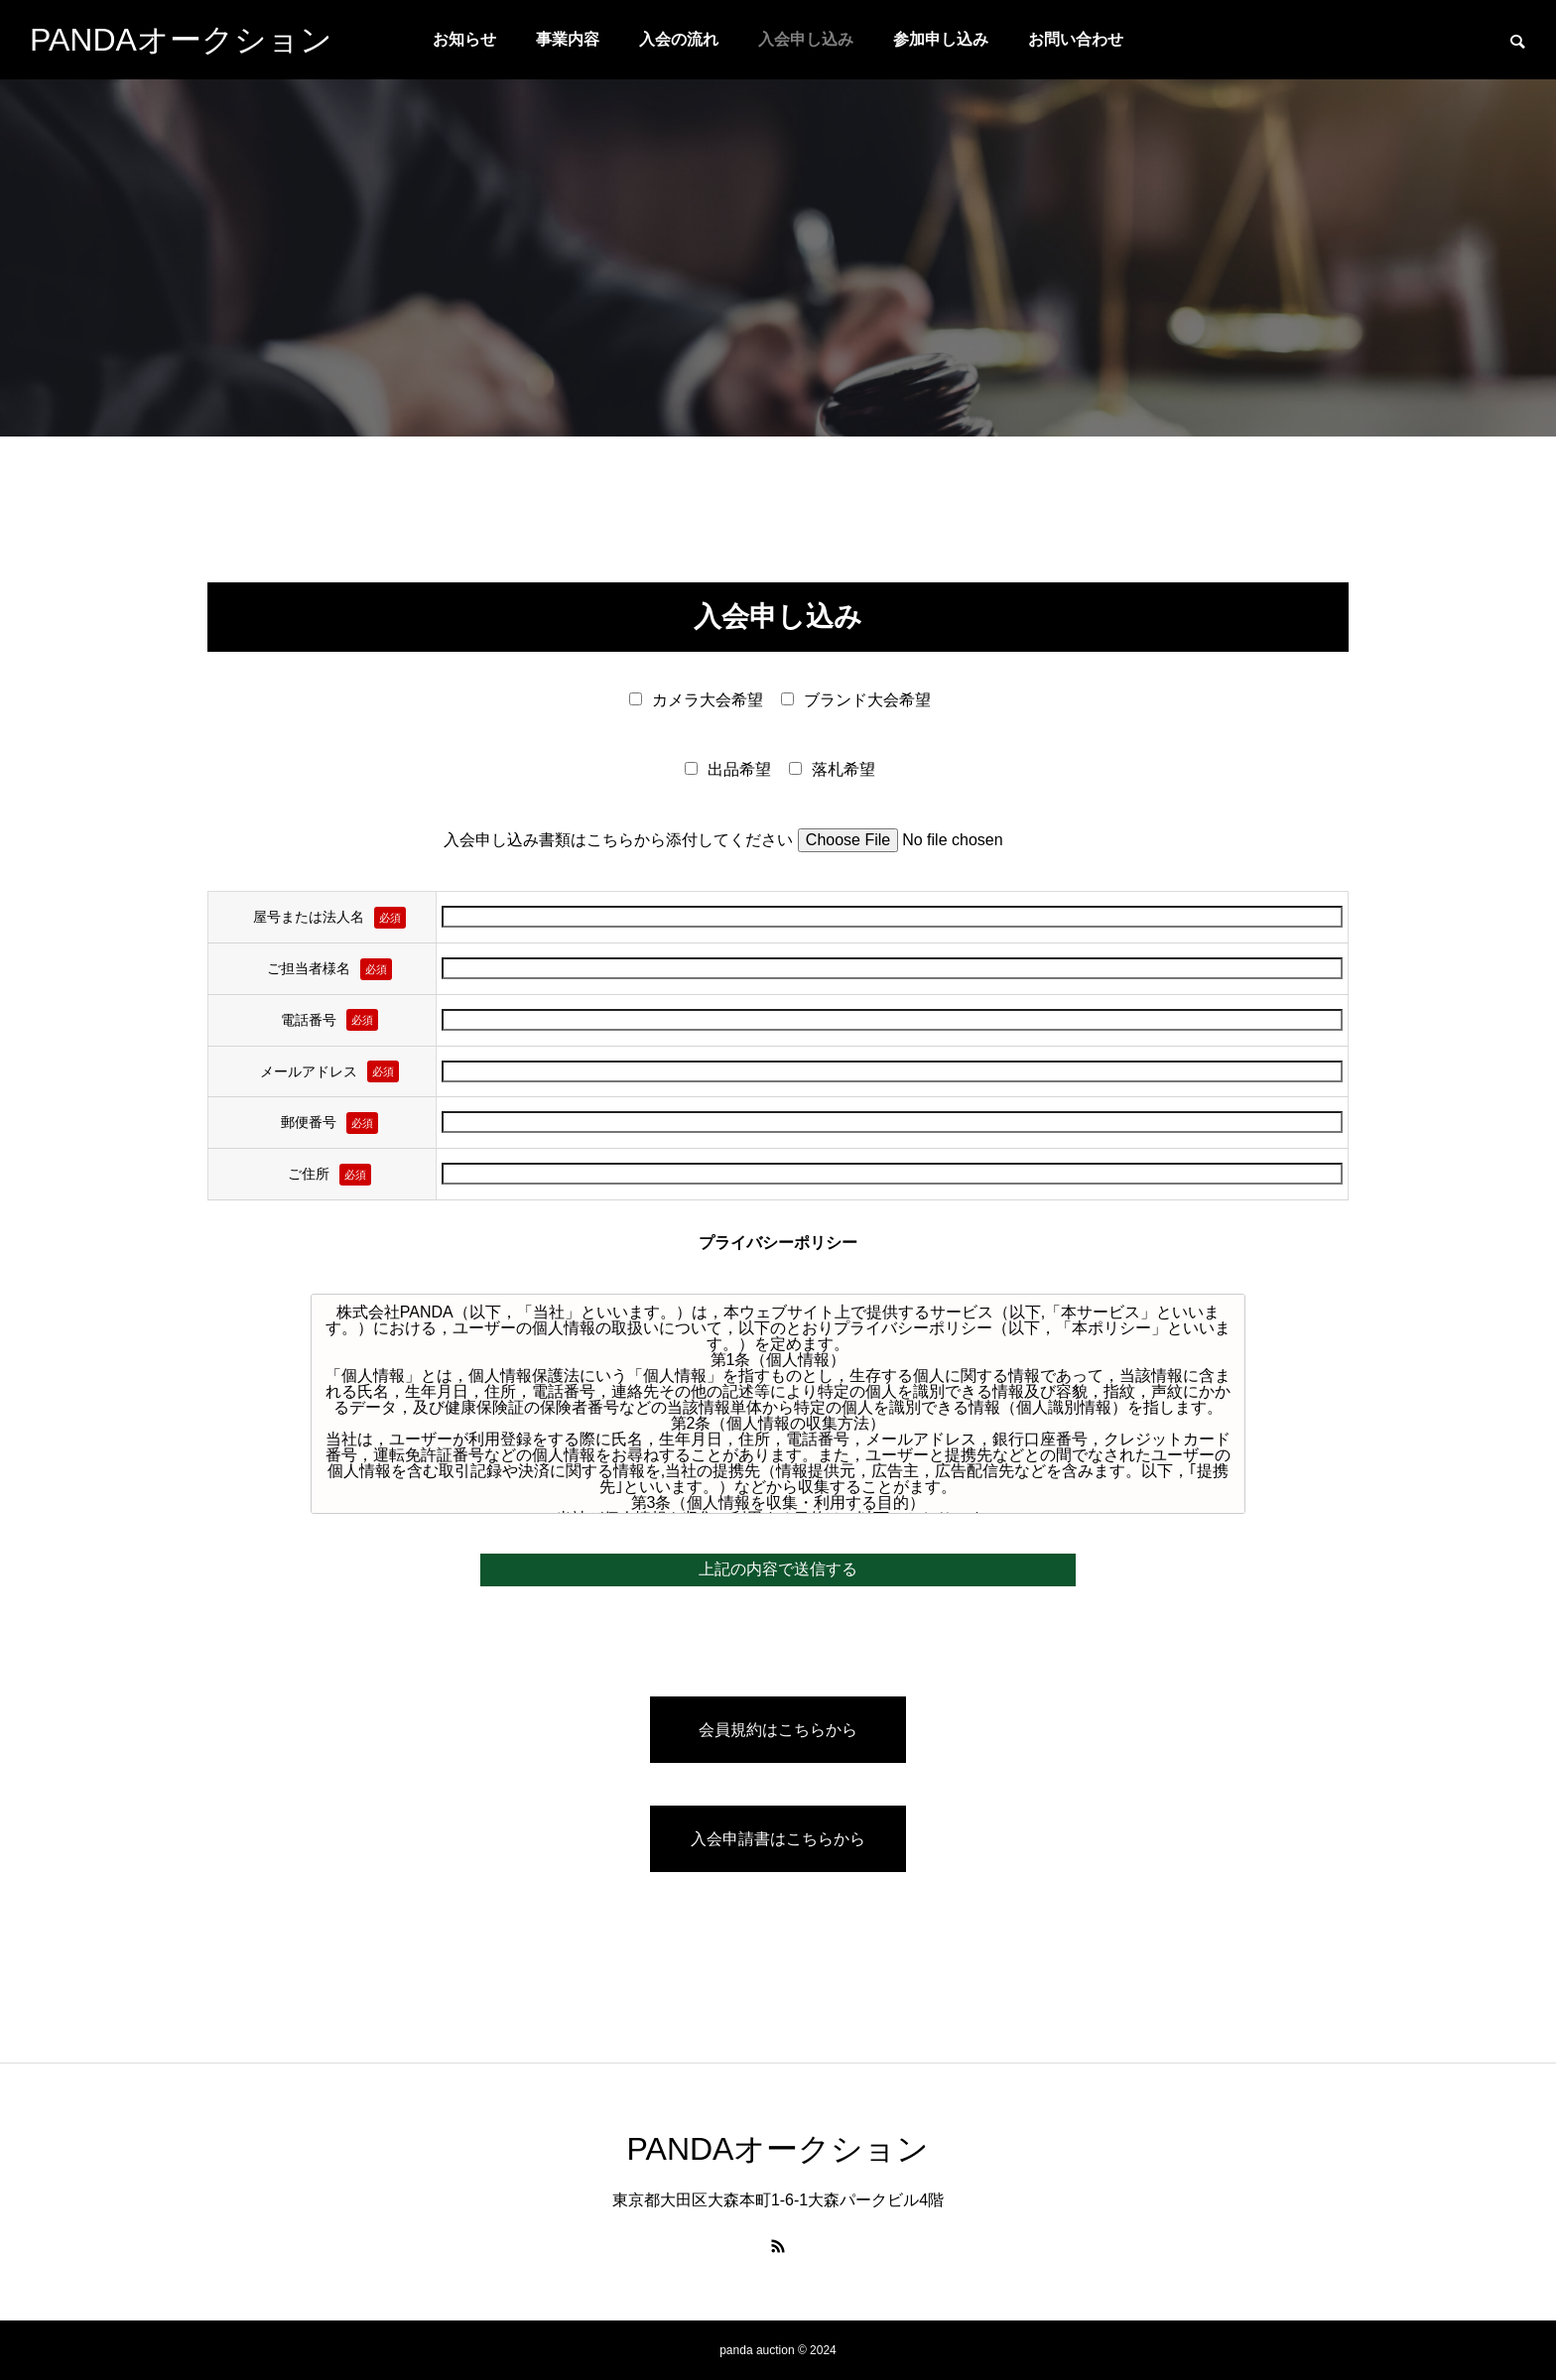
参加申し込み (940, 39)
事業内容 (567, 39)
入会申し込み (805, 39)
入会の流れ (678, 39)
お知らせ (464, 39)
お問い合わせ (1075, 39)
